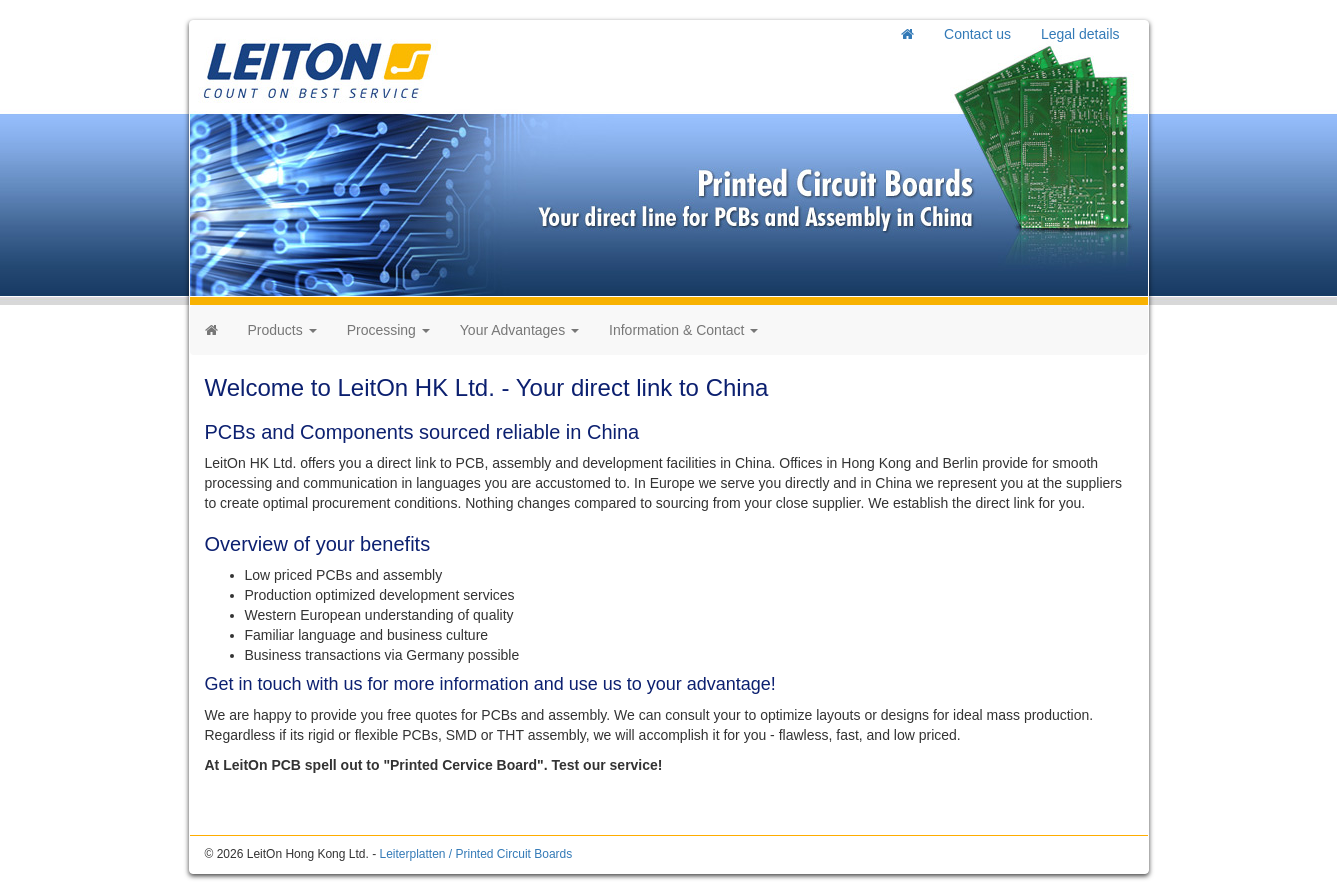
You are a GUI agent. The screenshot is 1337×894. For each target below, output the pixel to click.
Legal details (1080, 34)
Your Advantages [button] (519, 330)
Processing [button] (388, 330)
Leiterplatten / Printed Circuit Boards (475, 854)
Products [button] (282, 330)
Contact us (977, 34)
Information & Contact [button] (683, 330)
